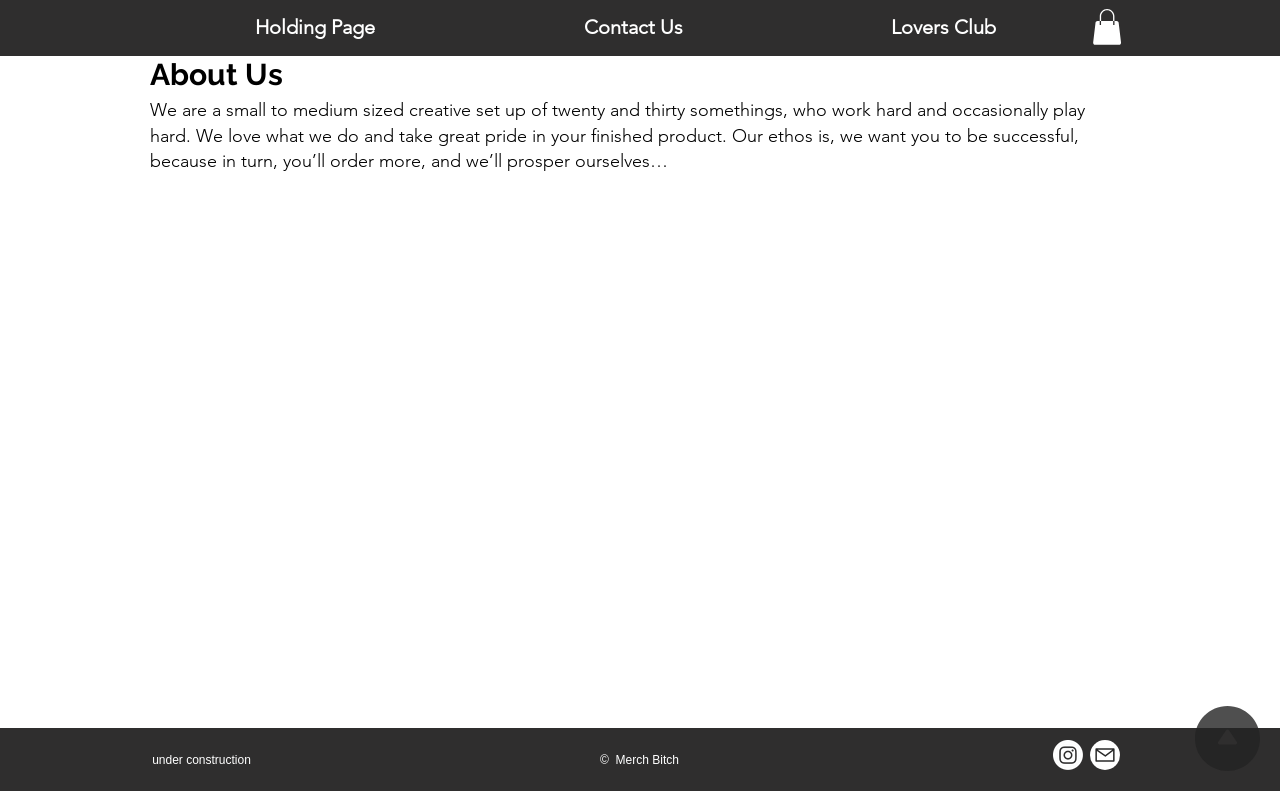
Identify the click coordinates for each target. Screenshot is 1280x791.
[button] (1107, 27)
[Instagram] (1068, 755)
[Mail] (1105, 755)
